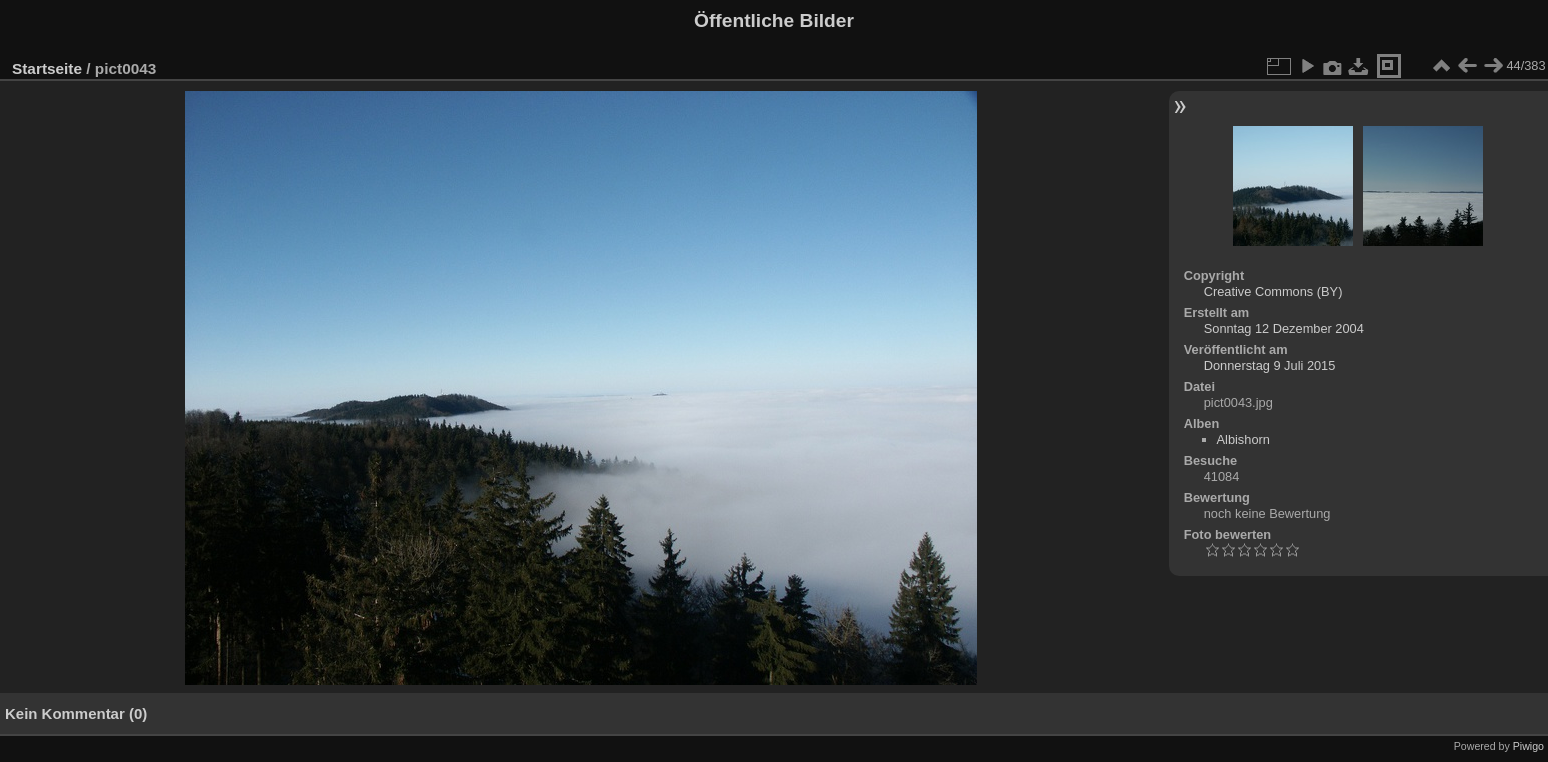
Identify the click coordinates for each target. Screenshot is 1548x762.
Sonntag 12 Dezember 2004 (1284, 328)
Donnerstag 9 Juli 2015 (1270, 365)
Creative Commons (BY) (1273, 291)
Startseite (47, 68)
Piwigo (1528, 746)
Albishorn (1243, 439)
